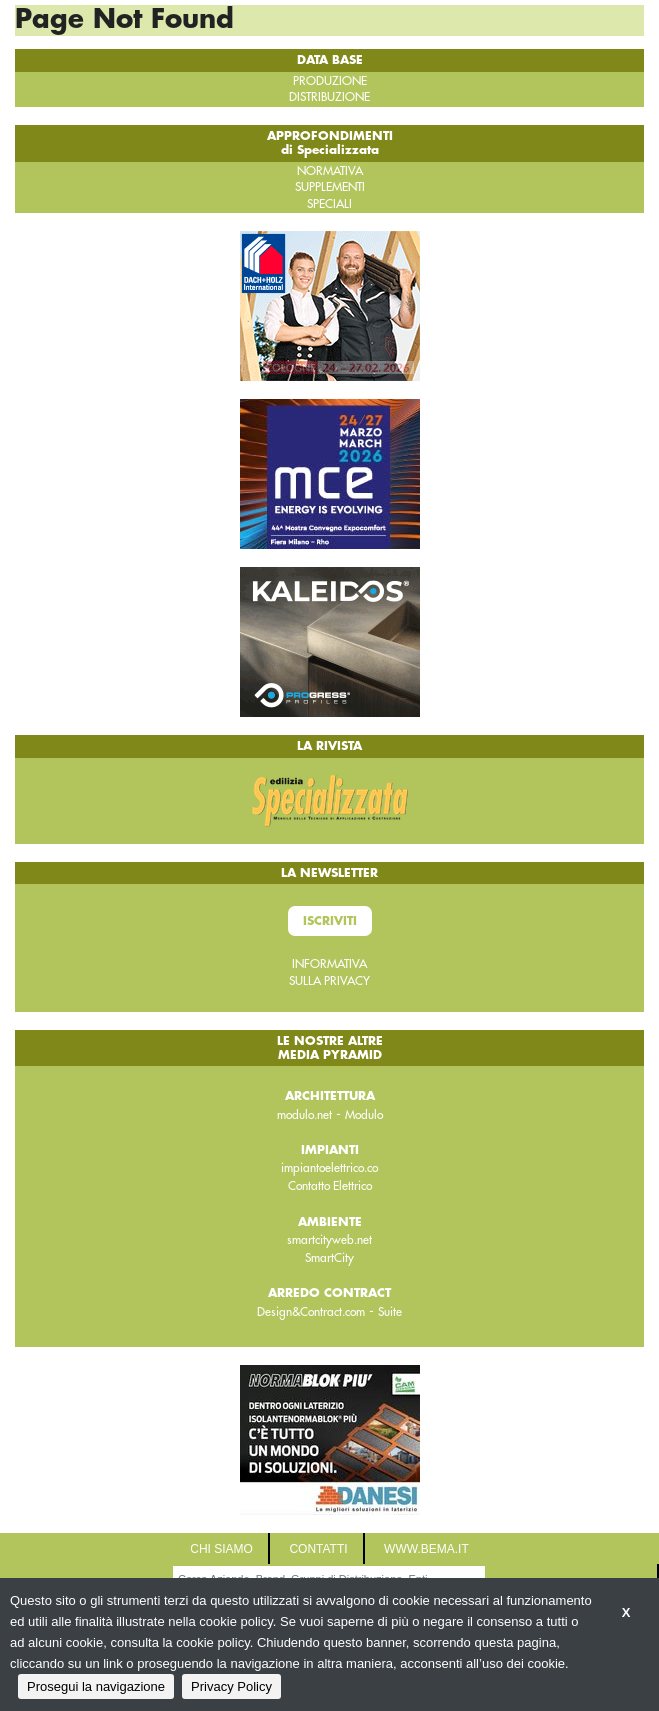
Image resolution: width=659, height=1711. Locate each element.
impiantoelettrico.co (329, 1168)
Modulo (364, 1115)
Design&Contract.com (311, 1312)
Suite (390, 1312)
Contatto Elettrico (330, 1186)
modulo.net (304, 1115)
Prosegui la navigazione (96, 1686)
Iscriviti (330, 921)
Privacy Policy (231, 1686)
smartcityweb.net (329, 1240)
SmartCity (329, 1258)
